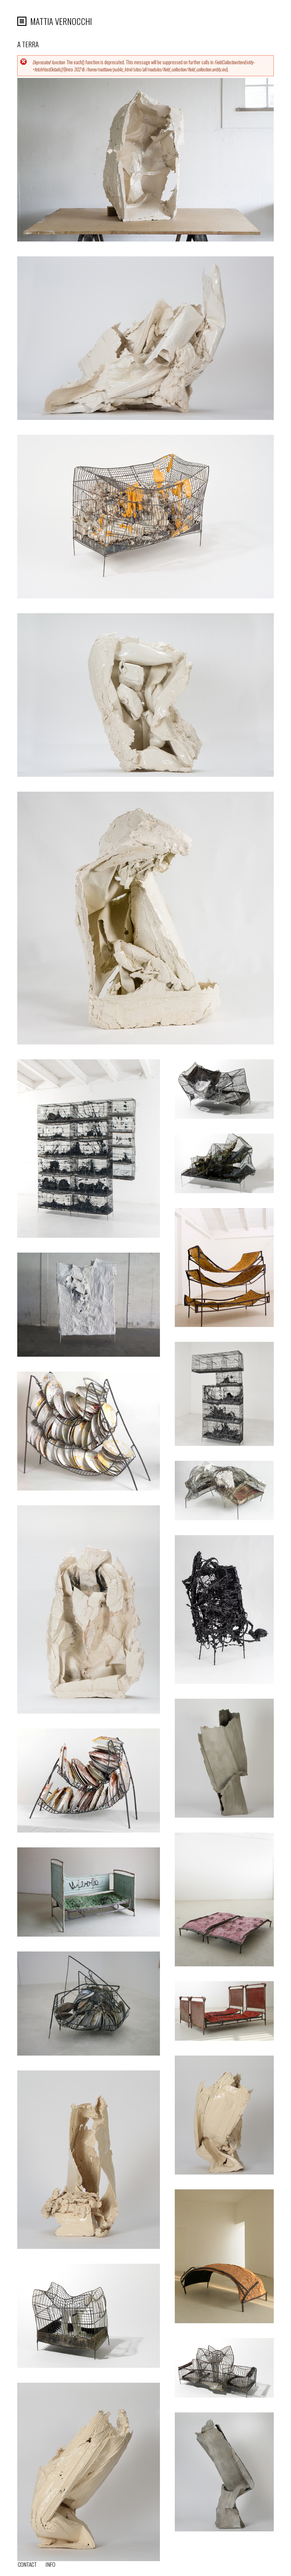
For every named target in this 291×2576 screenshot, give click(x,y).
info (50, 2564)
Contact (27, 2564)
